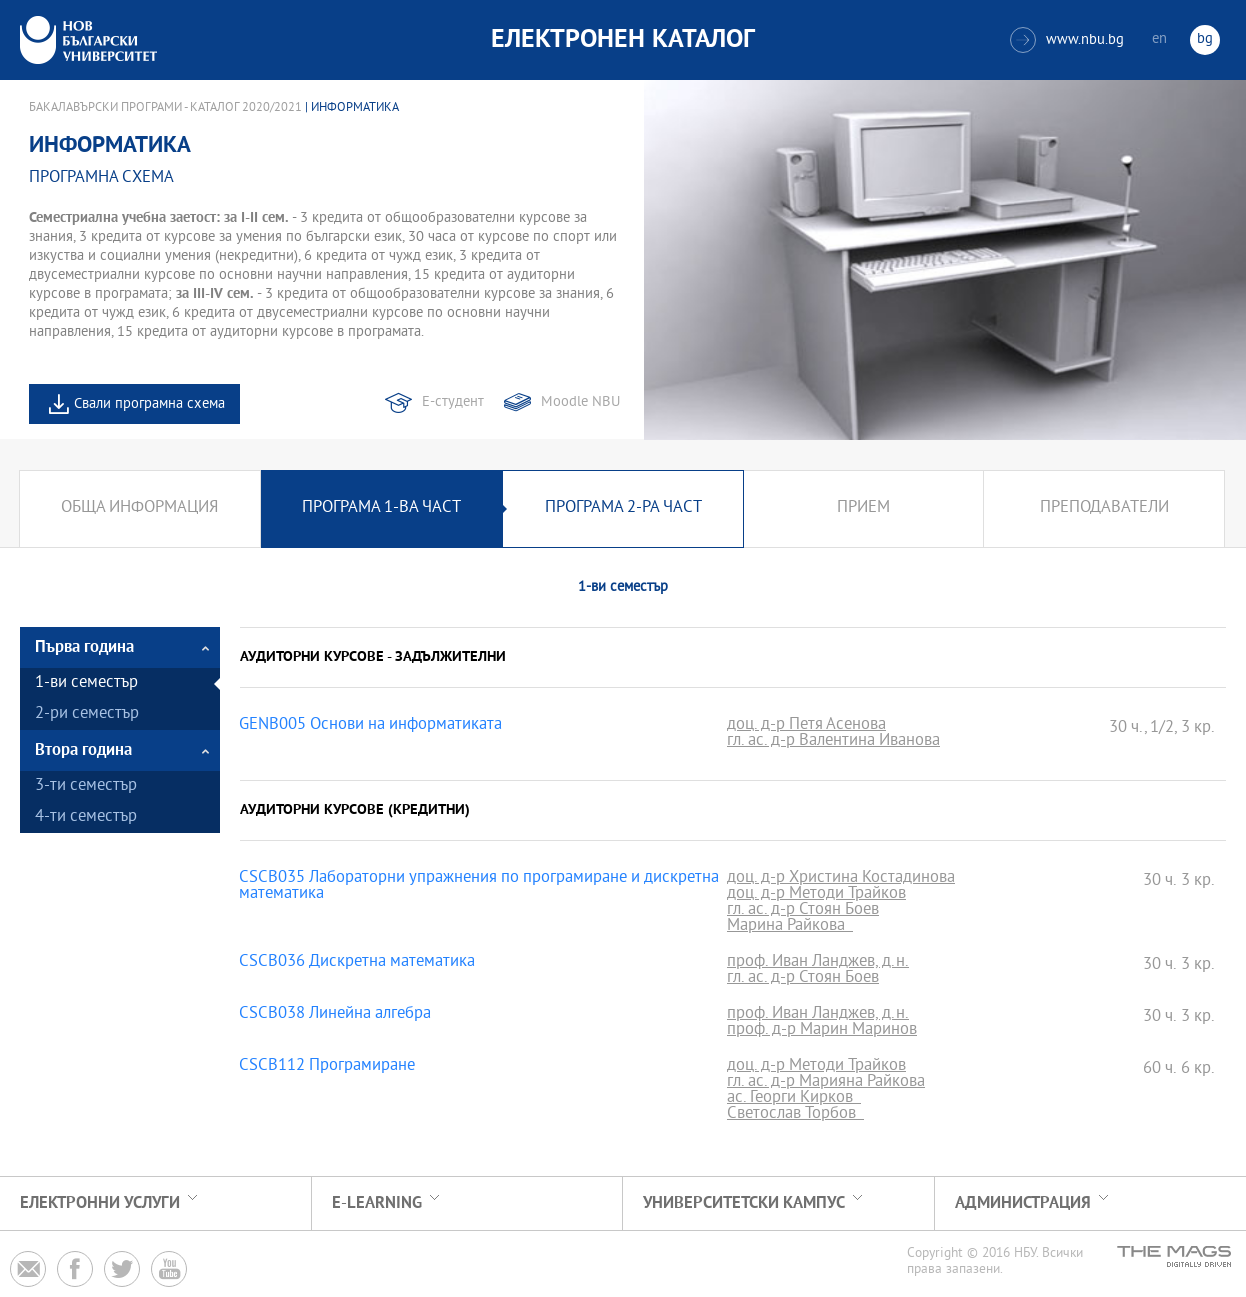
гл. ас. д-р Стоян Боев (803, 911)
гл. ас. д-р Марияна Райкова (826, 1083)
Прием (863, 508)
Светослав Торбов (795, 1115)
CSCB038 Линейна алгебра (335, 1015)
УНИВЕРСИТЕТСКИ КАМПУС (744, 1203)
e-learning (377, 1203)
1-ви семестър (86, 683)
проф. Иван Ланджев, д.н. (818, 963)
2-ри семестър (87, 714)
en (1159, 39)
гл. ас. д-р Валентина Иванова (833, 742)
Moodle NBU (580, 402)
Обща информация (139, 508)
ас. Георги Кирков (794, 1099)
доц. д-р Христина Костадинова (841, 879)
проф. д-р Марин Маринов (822, 1031)
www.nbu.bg (1067, 40)
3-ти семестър (86, 786)
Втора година (83, 750)
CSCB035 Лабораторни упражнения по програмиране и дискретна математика (479, 887)
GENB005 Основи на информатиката (370, 726)
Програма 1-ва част (381, 508)
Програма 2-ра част (623, 508)
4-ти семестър (86, 817)
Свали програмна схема (149, 404)
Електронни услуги (100, 1203)
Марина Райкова (790, 927)
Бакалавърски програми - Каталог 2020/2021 (165, 108)
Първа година (84, 647)
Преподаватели (1104, 508)
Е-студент (453, 402)
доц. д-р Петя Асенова (806, 726)
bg (1205, 39)
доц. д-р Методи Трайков (816, 895)
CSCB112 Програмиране (327, 1067)
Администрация (1023, 1203)
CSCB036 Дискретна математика (357, 963)
